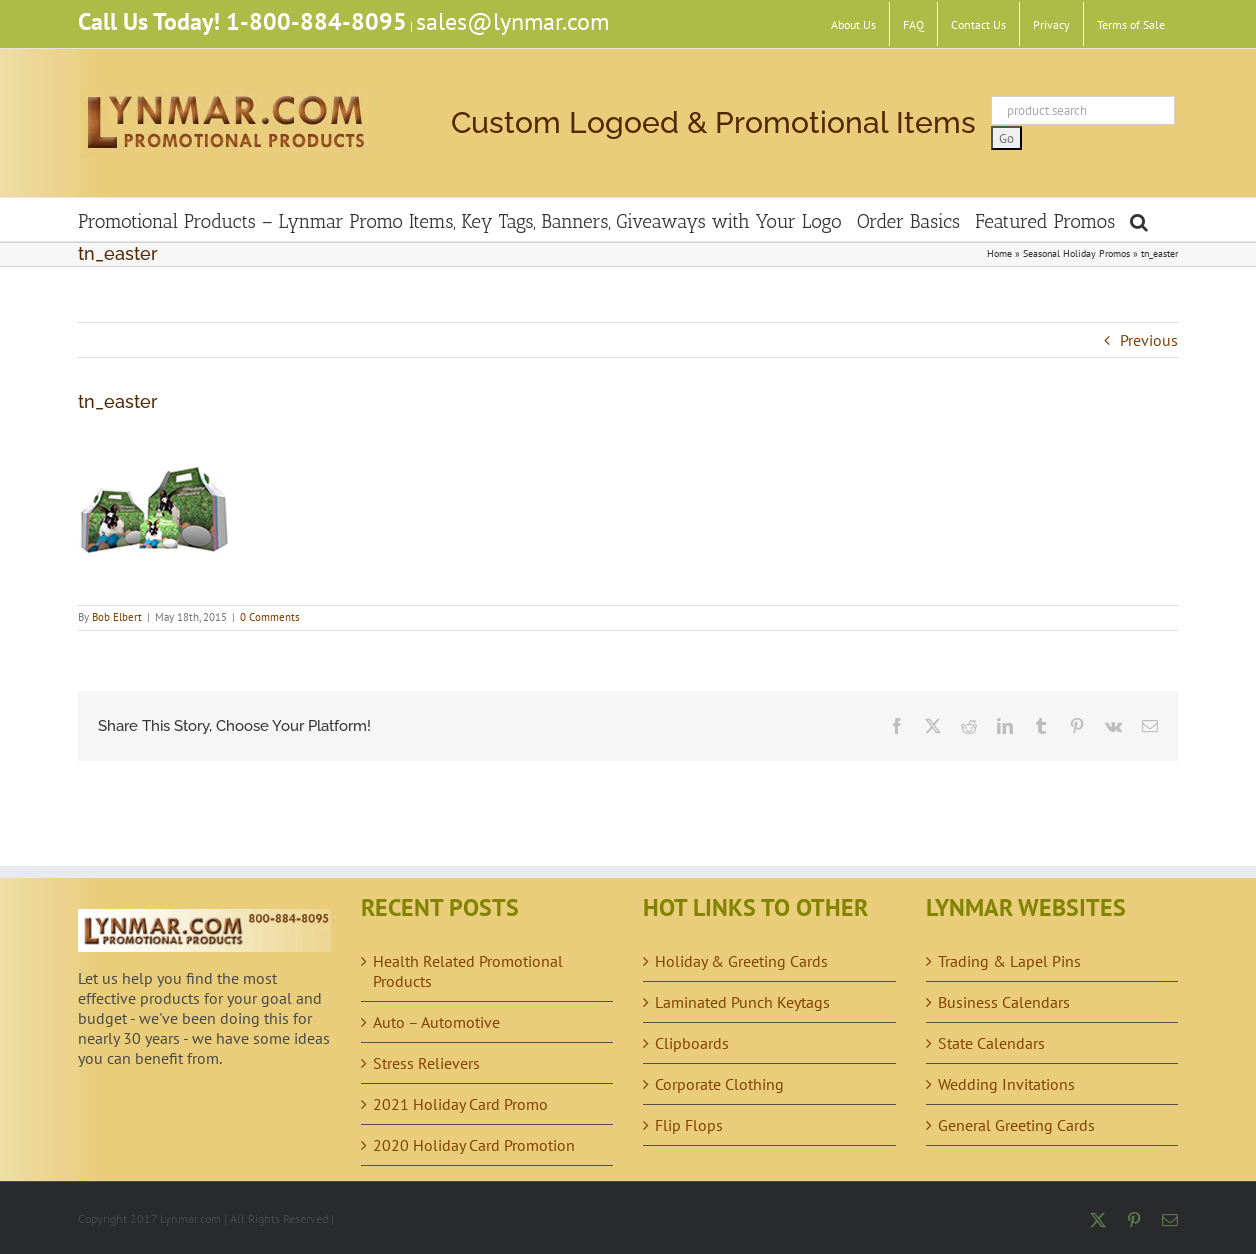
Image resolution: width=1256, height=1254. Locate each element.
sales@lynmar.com (512, 21)
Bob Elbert (117, 617)
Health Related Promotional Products (468, 971)
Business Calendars (1004, 1002)
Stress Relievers (426, 1063)
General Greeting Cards (1016, 1125)
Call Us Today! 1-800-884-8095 (242, 21)
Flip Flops (689, 1125)
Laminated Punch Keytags (742, 1002)
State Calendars (991, 1043)
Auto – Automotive (436, 1022)
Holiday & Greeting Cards (741, 961)
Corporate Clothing (719, 1084)
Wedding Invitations (1006, 1084)
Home (999, 253)
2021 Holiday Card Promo (460, 1104)
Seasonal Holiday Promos (1076, 253)
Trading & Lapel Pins (1009, 961)
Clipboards (692, 1043)
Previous (1149, 340)
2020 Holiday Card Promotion (474, 1145)
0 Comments (270, 617)
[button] (1139, 219)
